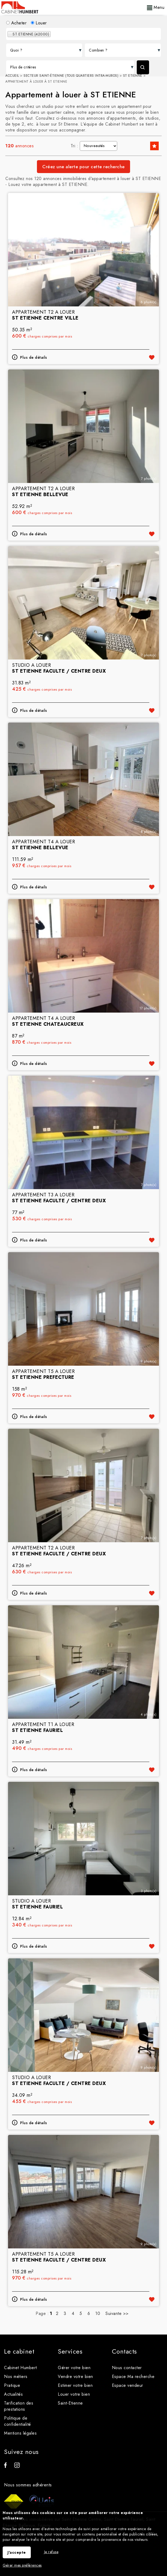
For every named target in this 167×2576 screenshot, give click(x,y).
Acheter (16, 23)
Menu (156, 7)
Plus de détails (33, 357)
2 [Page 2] (57, 2313)
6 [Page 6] (89, 2313)
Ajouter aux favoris (152, 357)
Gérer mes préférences (22, 2565)
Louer (39, 23)
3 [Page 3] (65, 2313)
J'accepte (16, 2552)
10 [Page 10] (97, 2313)
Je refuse (51, 2552)
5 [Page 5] (80, 2313)
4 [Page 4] (73, 2313)
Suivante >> (117, 2313)
